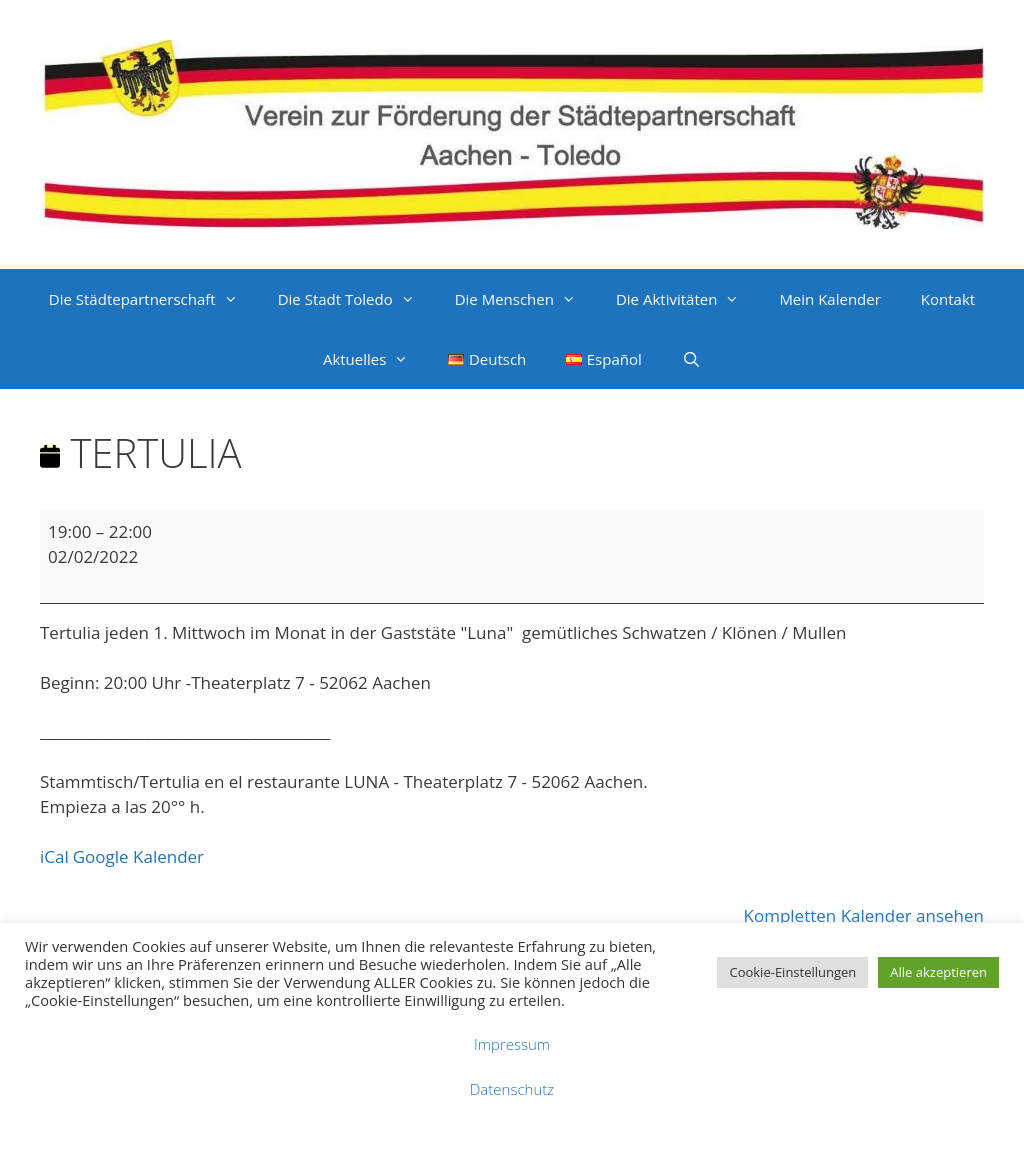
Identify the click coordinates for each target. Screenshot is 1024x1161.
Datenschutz (512, 1089)
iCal (54, 856)
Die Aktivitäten (687, 299)
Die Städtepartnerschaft (153, 299)
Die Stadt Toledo (356, 299)
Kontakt (948, 299)
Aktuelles (375, 359)
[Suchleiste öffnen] (691, 359)
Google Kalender (138, 856)
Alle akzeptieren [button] (938, 972)
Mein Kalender (829, 299)
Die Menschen (525, 299)
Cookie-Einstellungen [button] (792, 972)
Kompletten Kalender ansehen (864, 915)
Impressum (512, 1044)
